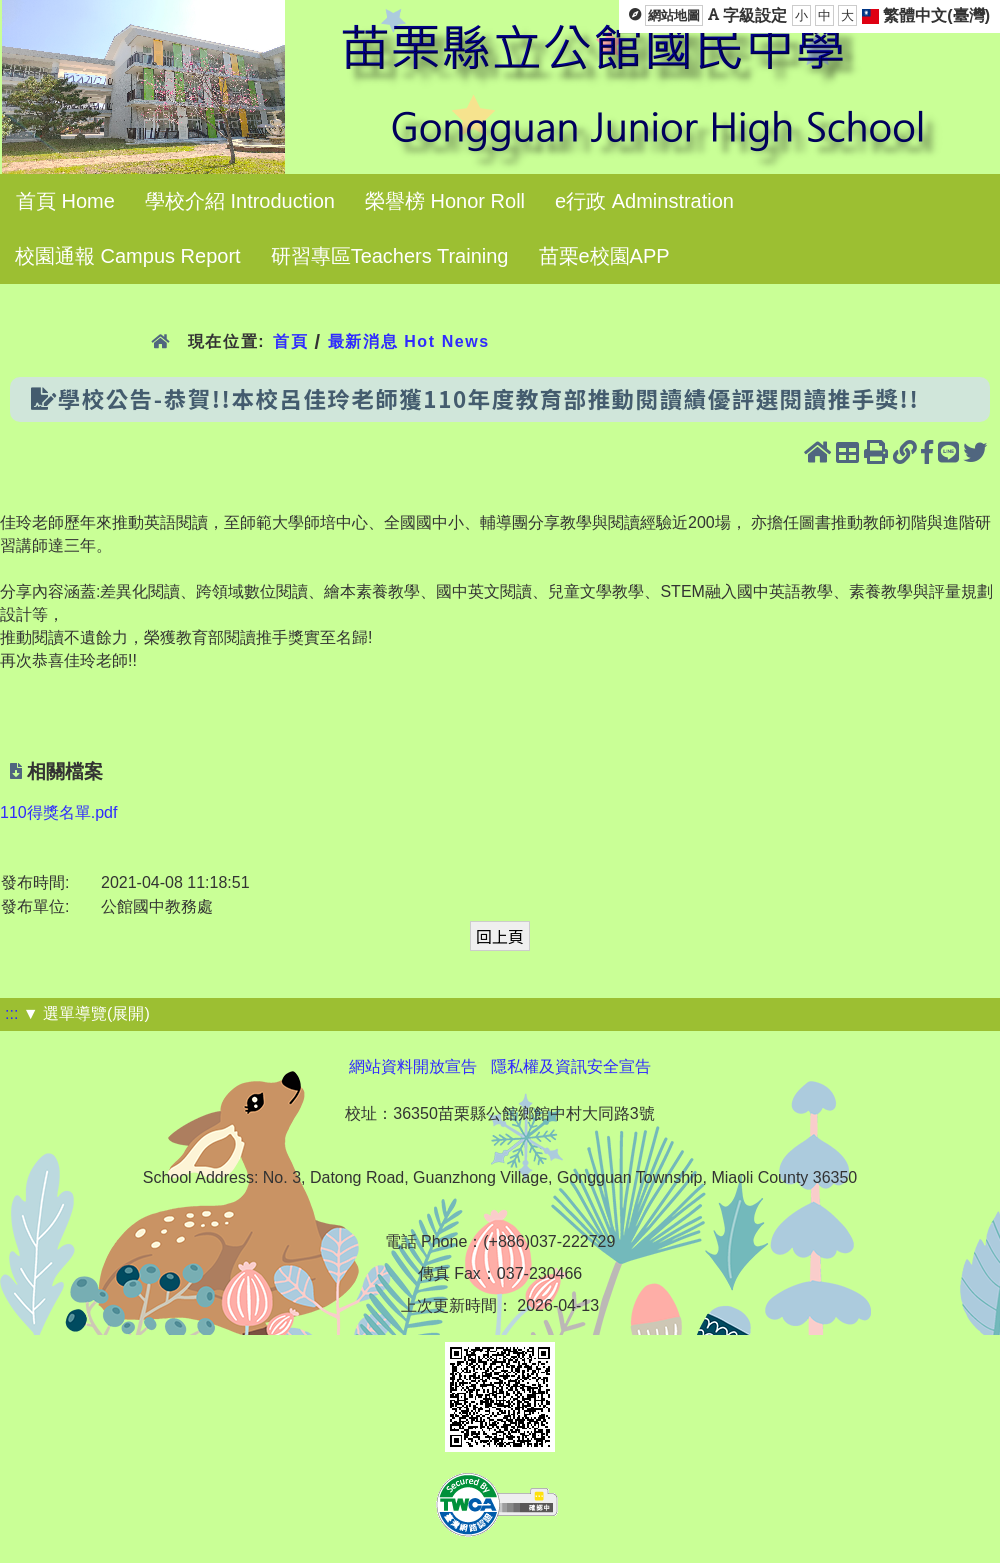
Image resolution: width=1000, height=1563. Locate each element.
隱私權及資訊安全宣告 (571, 1066)
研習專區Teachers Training (390, 256)
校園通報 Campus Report (128, 256)
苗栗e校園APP (604, 256)
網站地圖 (674, 15)
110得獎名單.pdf (58, 812)
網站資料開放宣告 (413, 1066)
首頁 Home (65, 201)
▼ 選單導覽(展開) (86, 1013)
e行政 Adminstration (644, 201)
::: (11, 1013)
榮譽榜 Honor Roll (445, 201)
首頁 (290, 341)
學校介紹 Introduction (240, 201)
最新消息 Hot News (409, 341)
